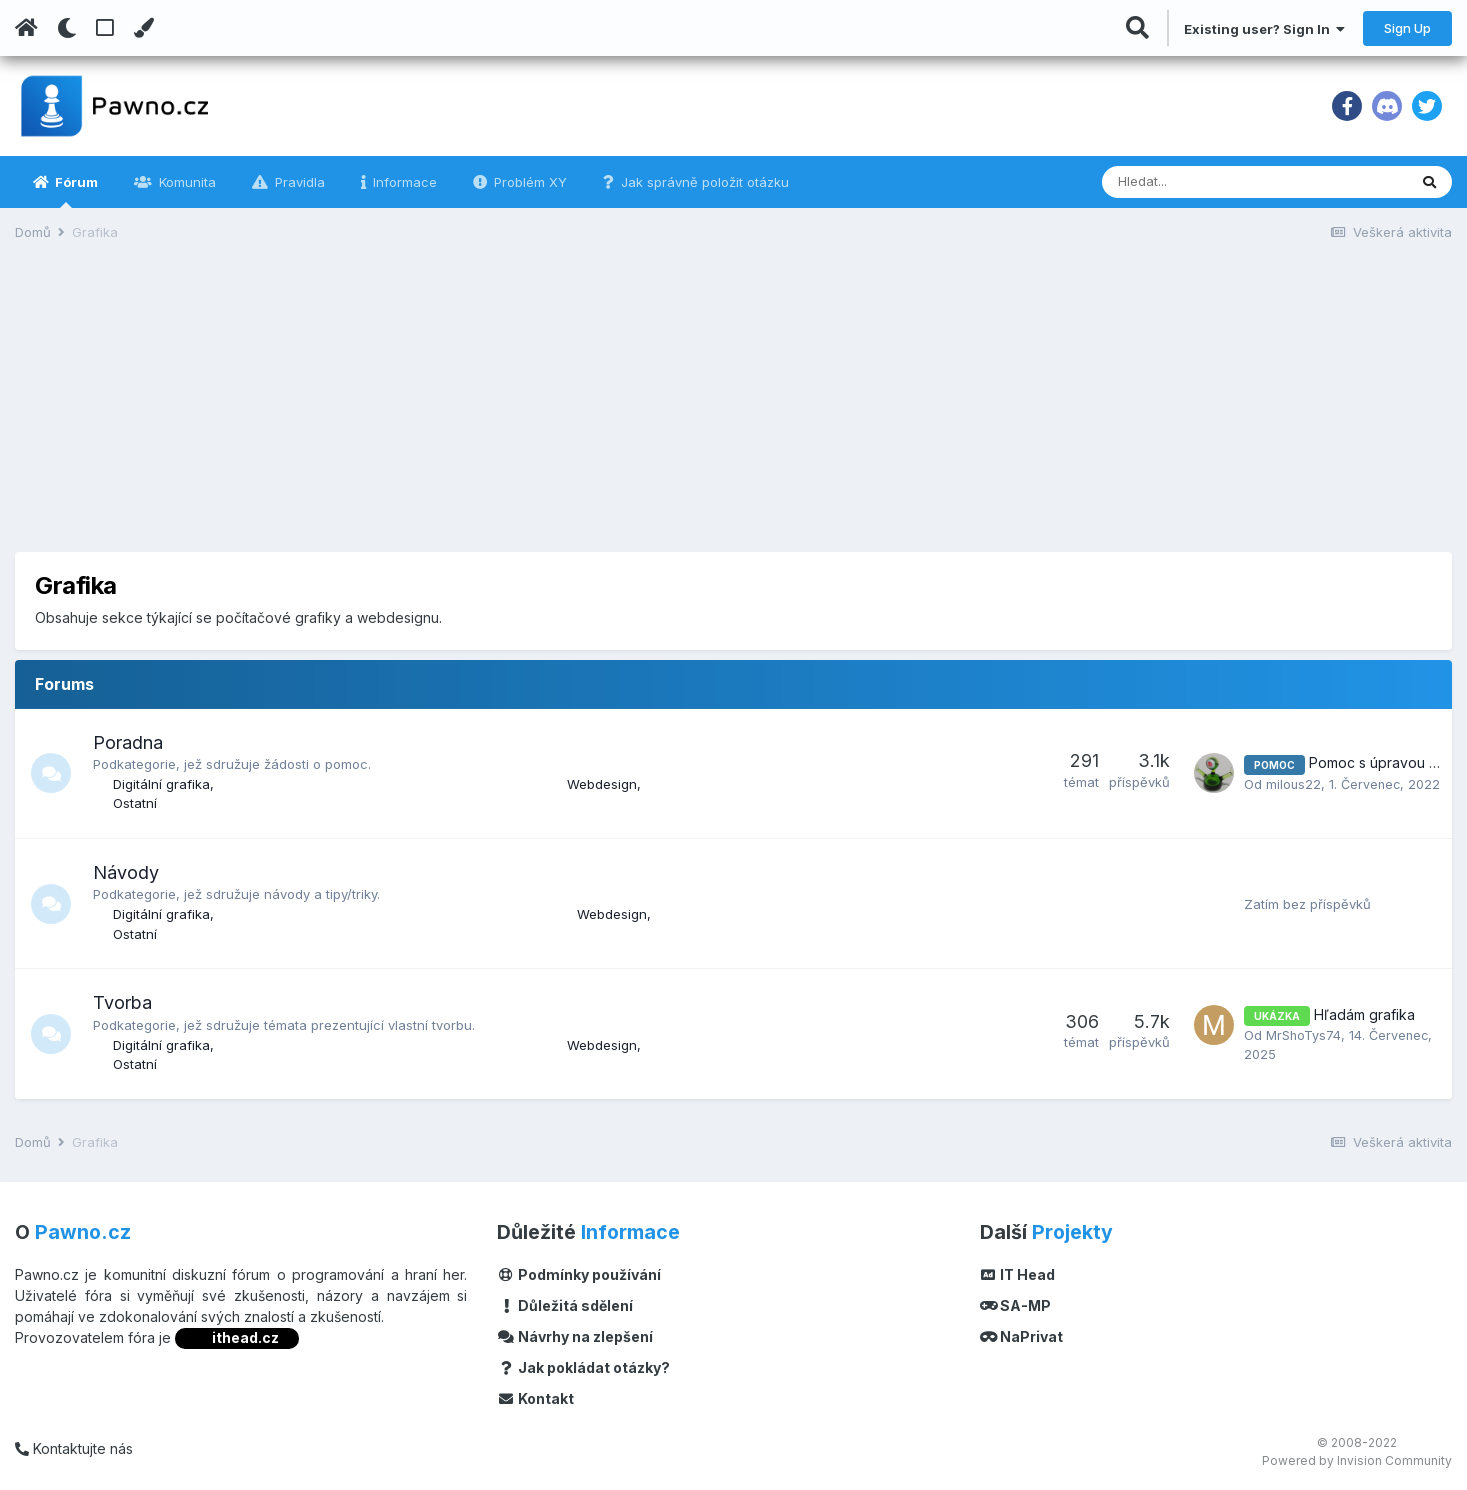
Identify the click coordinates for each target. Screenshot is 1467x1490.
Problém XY (528, 182)
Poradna (128, 742)
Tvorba (122, 1002)
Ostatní (135, 803)
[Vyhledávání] (1202, 182)
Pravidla (298, 182)
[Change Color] (143, 28)
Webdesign (602, 784)
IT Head (1018, 1274)
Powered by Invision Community (1357, 1460)
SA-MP (1016, 1305)
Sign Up (1407, 28)
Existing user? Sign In (1264, 29)
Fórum (75, 191)
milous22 (1294, 775)
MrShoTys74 (1304, 1035)
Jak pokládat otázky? (583, 1367)
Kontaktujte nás (74, 1448)
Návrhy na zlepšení (575, 1336)
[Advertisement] (734, 412)
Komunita (185, 182)
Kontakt (535, 1398)
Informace (403, 182)
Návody (126, 872)
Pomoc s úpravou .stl (1377, 754)
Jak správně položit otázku (703, 182)
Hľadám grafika (1364, 1014)
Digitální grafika (161, 784)
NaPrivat (1022, 1336)
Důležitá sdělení (565, 1305)
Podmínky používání (579, 1274)
